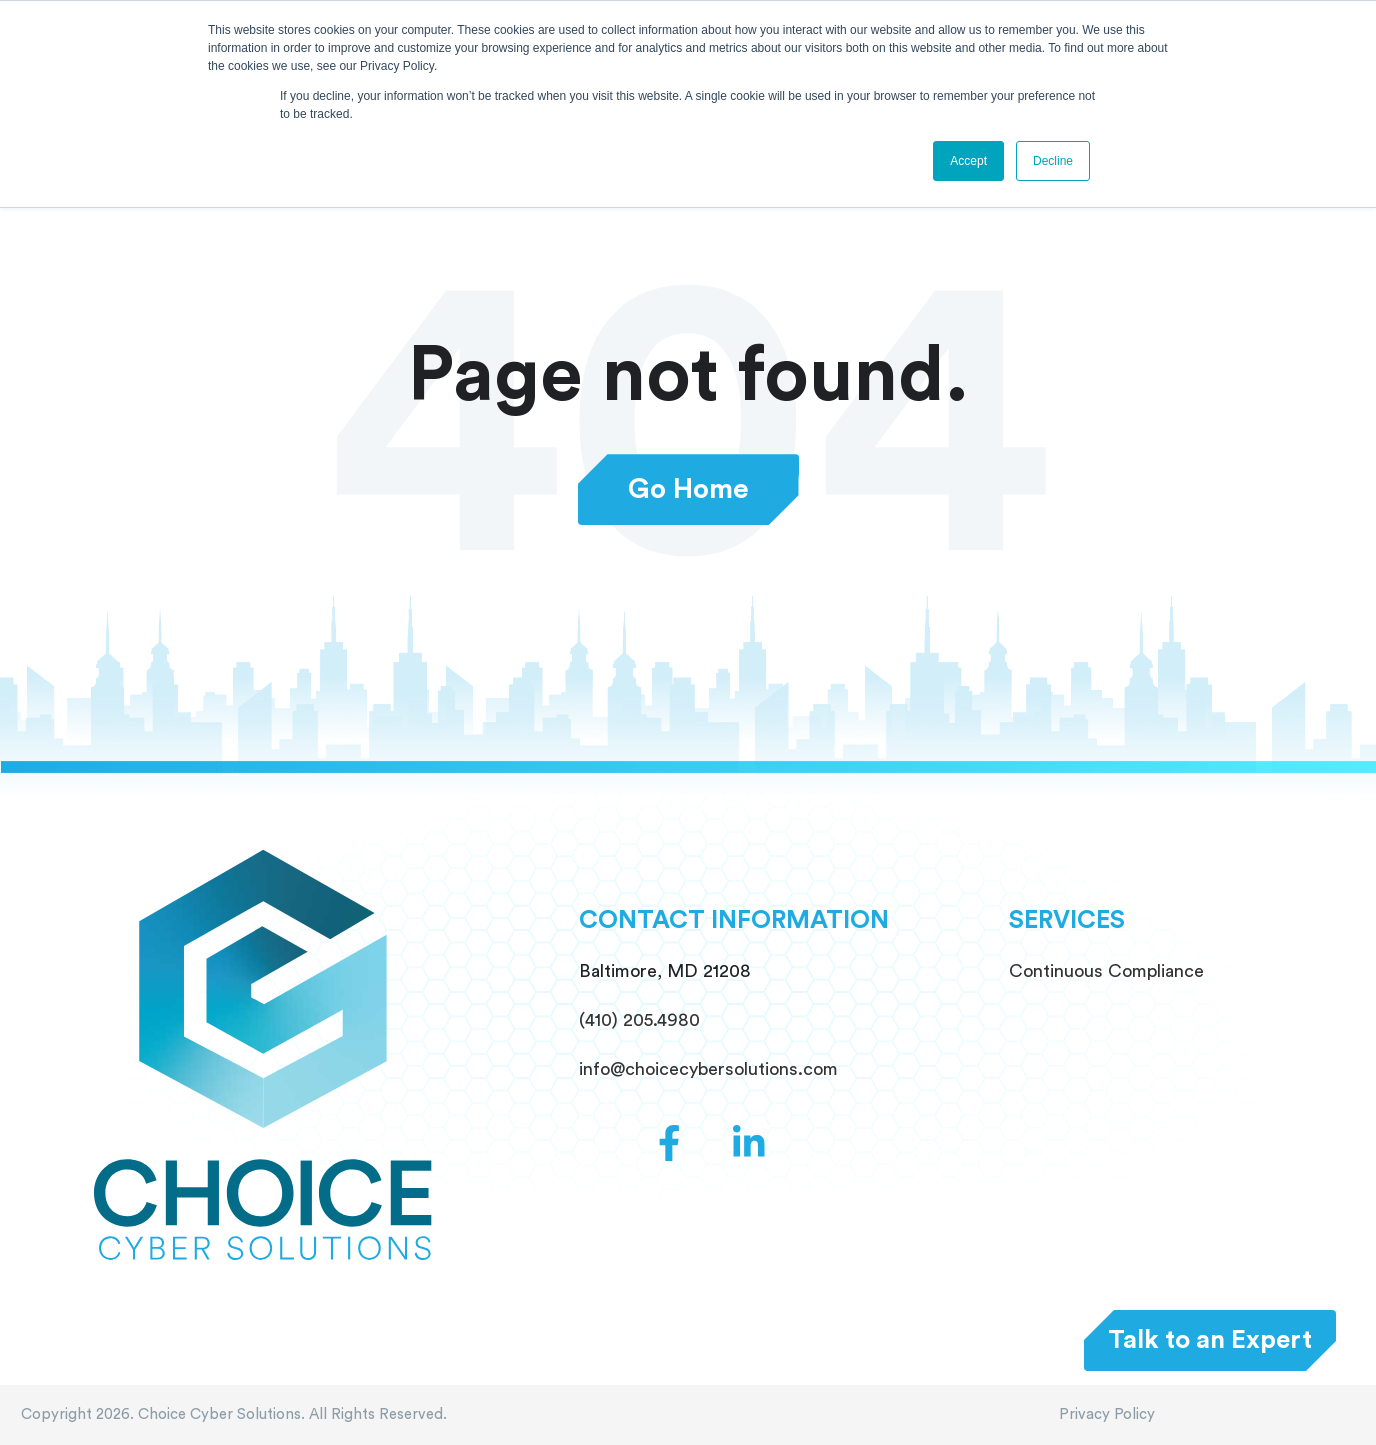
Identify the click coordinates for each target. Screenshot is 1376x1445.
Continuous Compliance (1106, 971)
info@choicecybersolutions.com (708, 1069)
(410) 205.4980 (639, 1020)
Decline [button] (1053, 161)
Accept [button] (968, 161)
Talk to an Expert (1210, 1340)
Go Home (688, 489)
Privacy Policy (1107, 1414)
